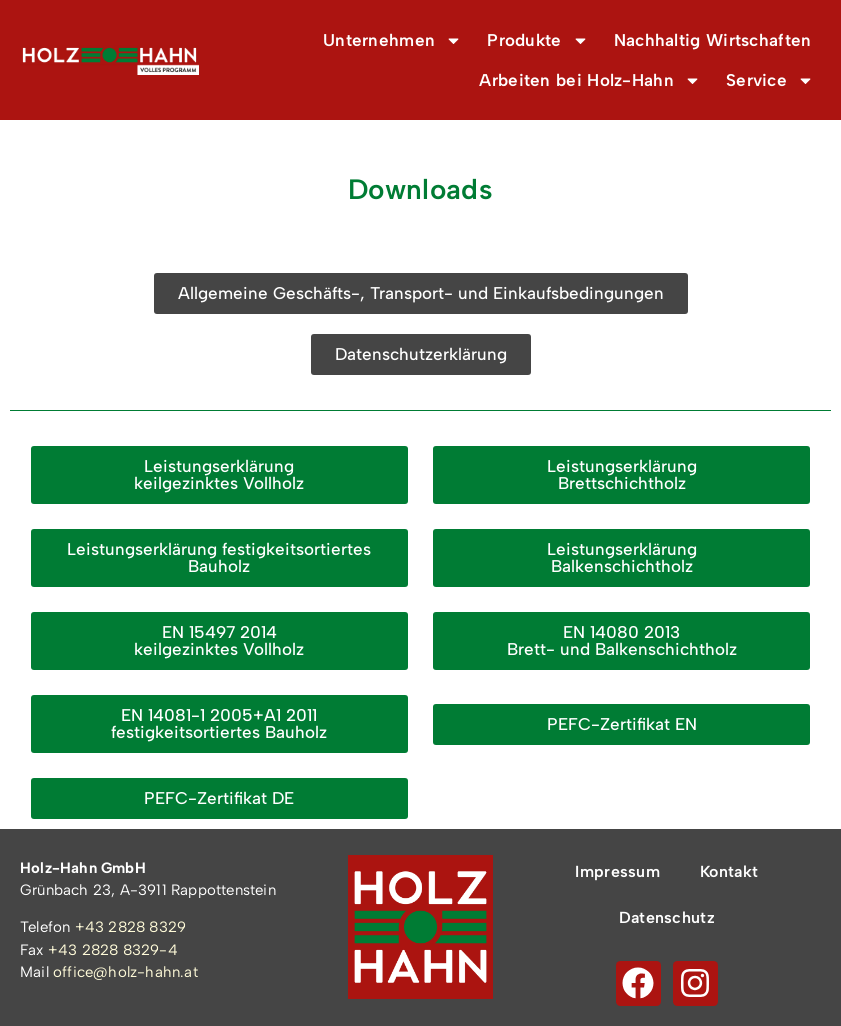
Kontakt (729, 871)
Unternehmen (392, 40)
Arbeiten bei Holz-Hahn (590, 80)
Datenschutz (667, 917)
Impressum (617, 871)
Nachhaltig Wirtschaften (713, 40)
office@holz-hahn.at (125, 972)
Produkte (537, 40)
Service (770, 80)
